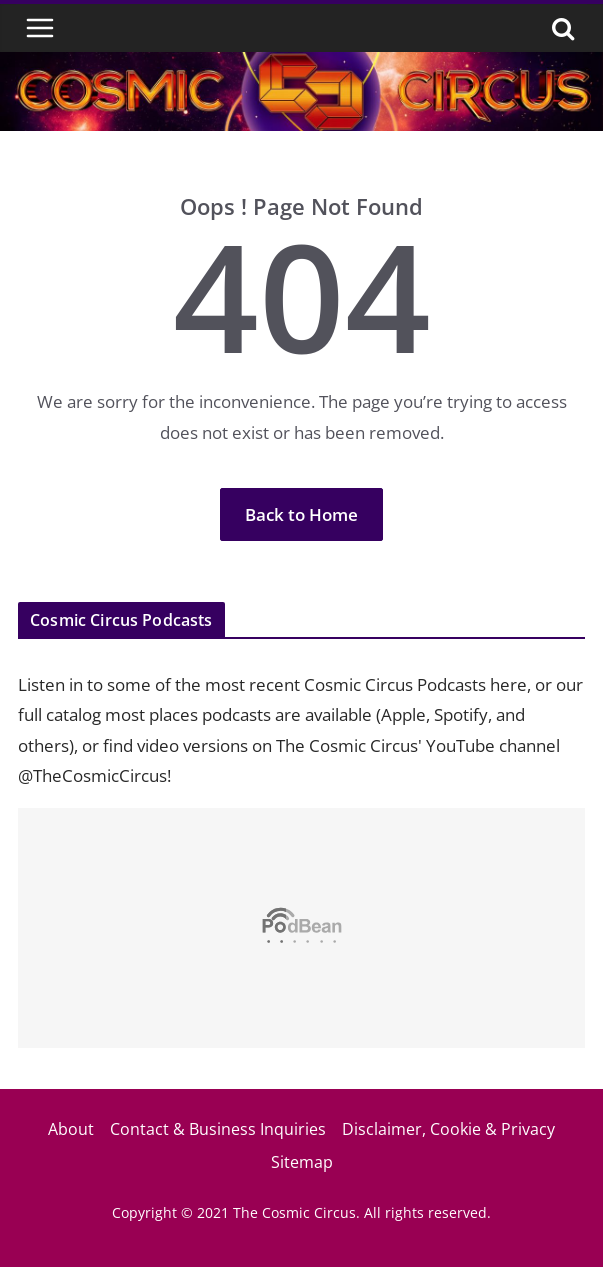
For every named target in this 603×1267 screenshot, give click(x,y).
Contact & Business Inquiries (218, 1129)
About (71, 1129)
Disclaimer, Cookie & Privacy (448, 1129)
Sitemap (302, 1162)
